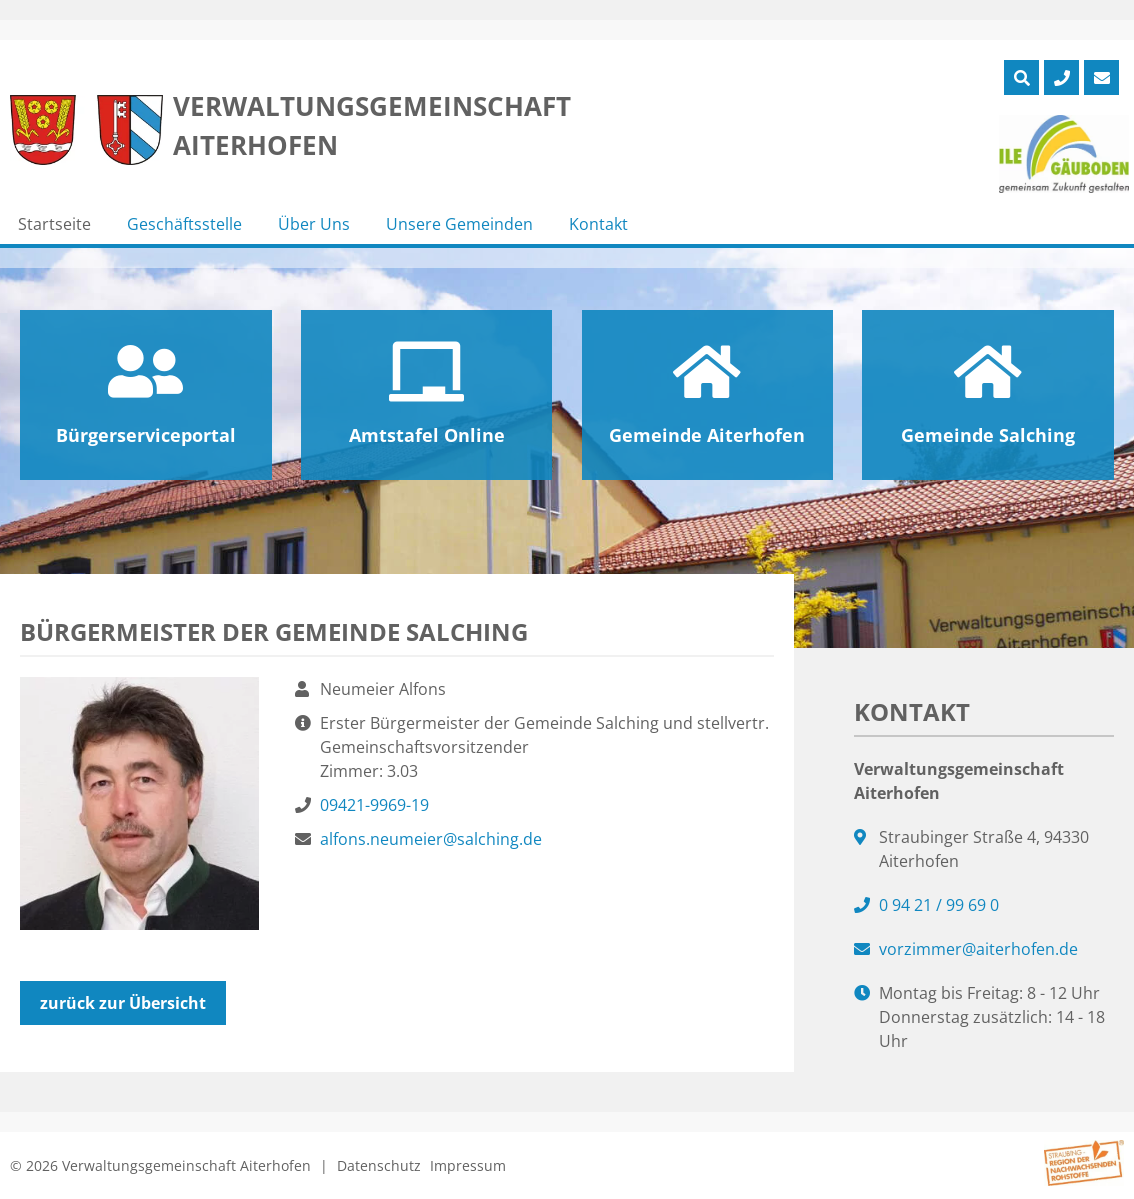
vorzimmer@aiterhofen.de (978, 949)
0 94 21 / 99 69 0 (939, 905)
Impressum (468, 1165)
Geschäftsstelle (184, 224)
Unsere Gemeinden (459, 224)
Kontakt (598, 224)
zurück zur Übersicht (123, 1003)
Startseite (54, 224)
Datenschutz (379, 1165)
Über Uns (314, 224)
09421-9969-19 (374, 805)
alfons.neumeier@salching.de (431, 839)
